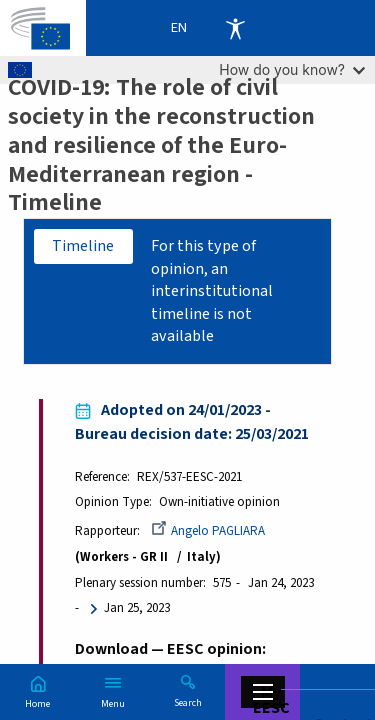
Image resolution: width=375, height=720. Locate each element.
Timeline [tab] (83, 246)
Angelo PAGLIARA (208, 531)
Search (188, 702)
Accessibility (235, 28)
